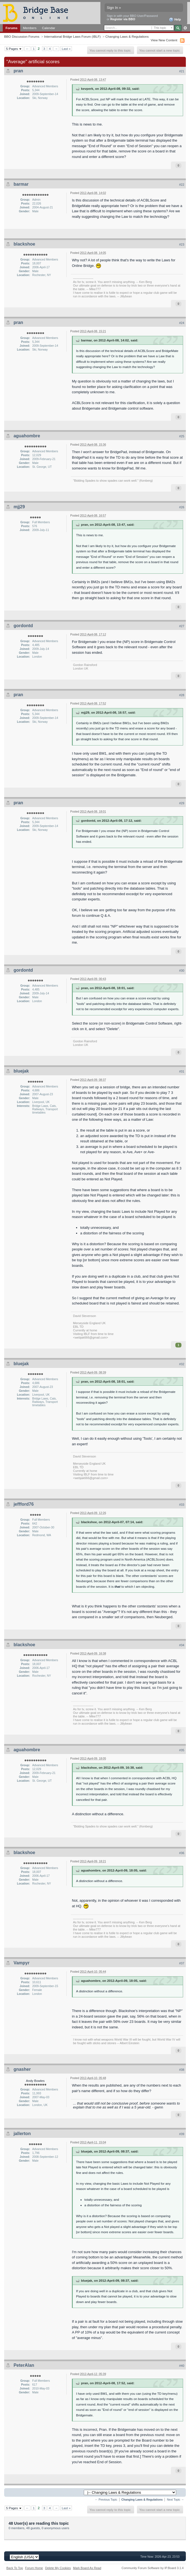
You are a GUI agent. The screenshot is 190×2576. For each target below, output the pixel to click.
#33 (181, 1504)
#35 (181, 1750)
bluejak (21, 1071)
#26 (181, 507)
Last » (66, 48)
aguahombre (27, 435)
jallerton (22, 2133)
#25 (181, 436)
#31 (181, 1071)
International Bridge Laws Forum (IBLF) (72, 36)
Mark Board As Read (87, 2568)
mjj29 (19, 506)
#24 (181, 323)
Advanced (185, 28)
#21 (181, 71)
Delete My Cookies (58, 2568)
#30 (181, 970)
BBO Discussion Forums (21, 36)
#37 (181, 1963)
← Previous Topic (106, 2499)
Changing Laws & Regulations (127, 36)
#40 (181, 2365)
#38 (181, 2069)
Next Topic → (175, 2499)
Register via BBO (122, 19)
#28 (181, 695)
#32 (181, 1364)
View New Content (164, 40)
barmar (21, 184)
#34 (181, 1645)
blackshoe (24, 244)
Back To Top (14, 2568)
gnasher (22, 2069)
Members (30, 28)
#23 (181, 244)
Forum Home (34, 2568)
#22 (181, 184)
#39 (181, 2134)
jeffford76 (24, 1504)
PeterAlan (24, 2365)
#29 (181, 803)
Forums (11, 28)
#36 (181, 1853)
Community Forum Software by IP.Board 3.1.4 (152, 2568)
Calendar (48, 28)
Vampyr (22, 1962)
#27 (181, 626)
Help (175, 19)
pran (18, 70)
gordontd (23, 625)
